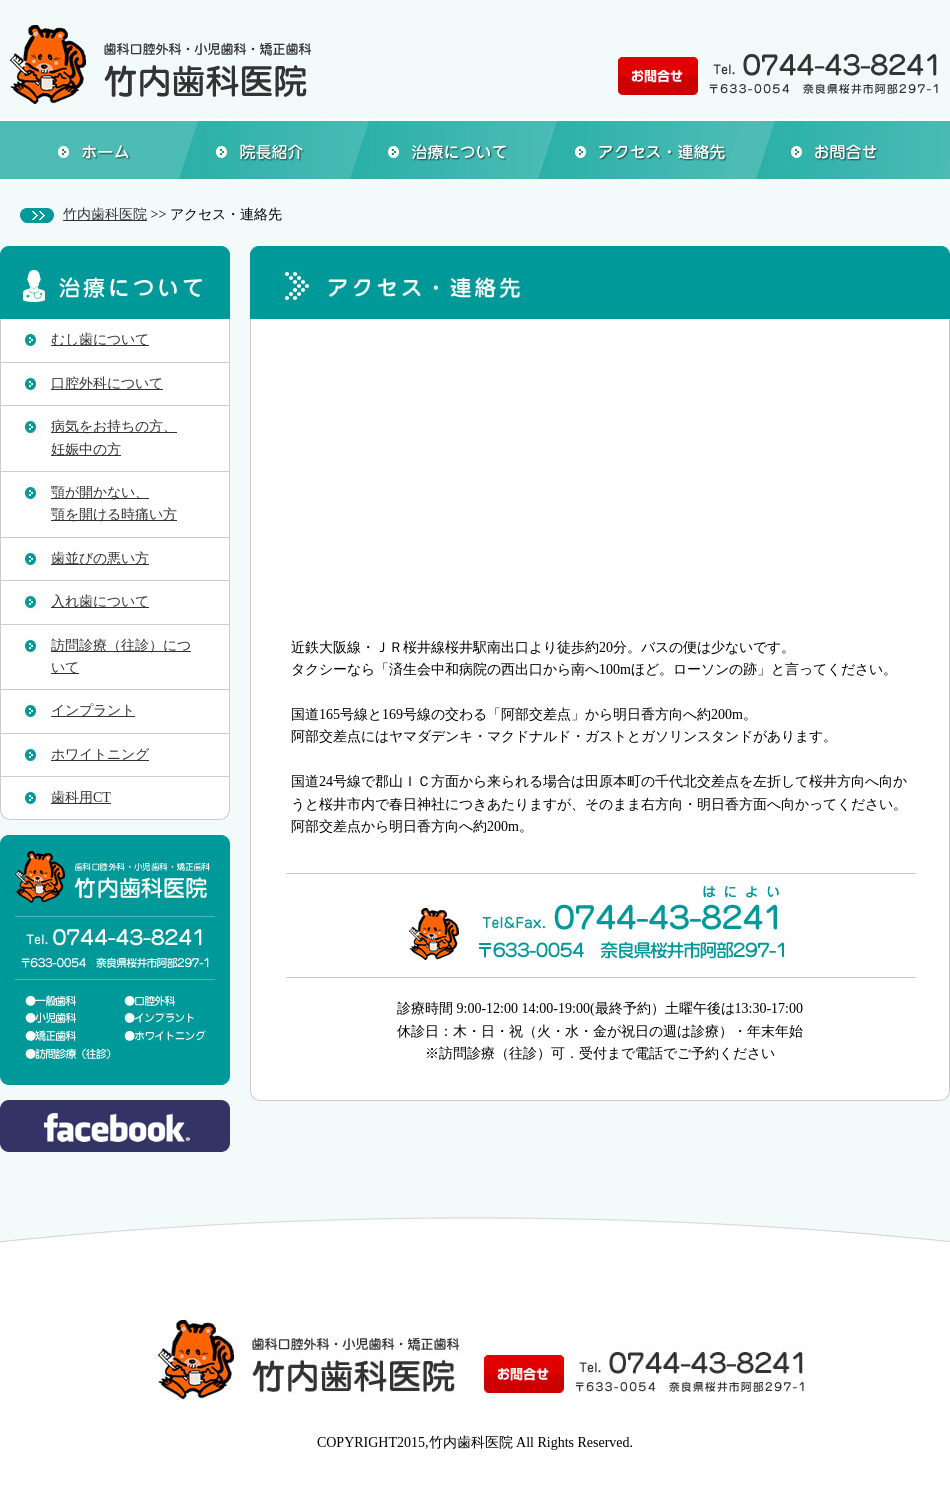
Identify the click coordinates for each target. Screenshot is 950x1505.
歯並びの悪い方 (100, 558)
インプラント (93, 710)
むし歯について (100, 339)
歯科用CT (81, 797)
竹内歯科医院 (105, 214)
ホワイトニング (100, 754)
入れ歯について (100, 601)
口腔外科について (107, 383)
